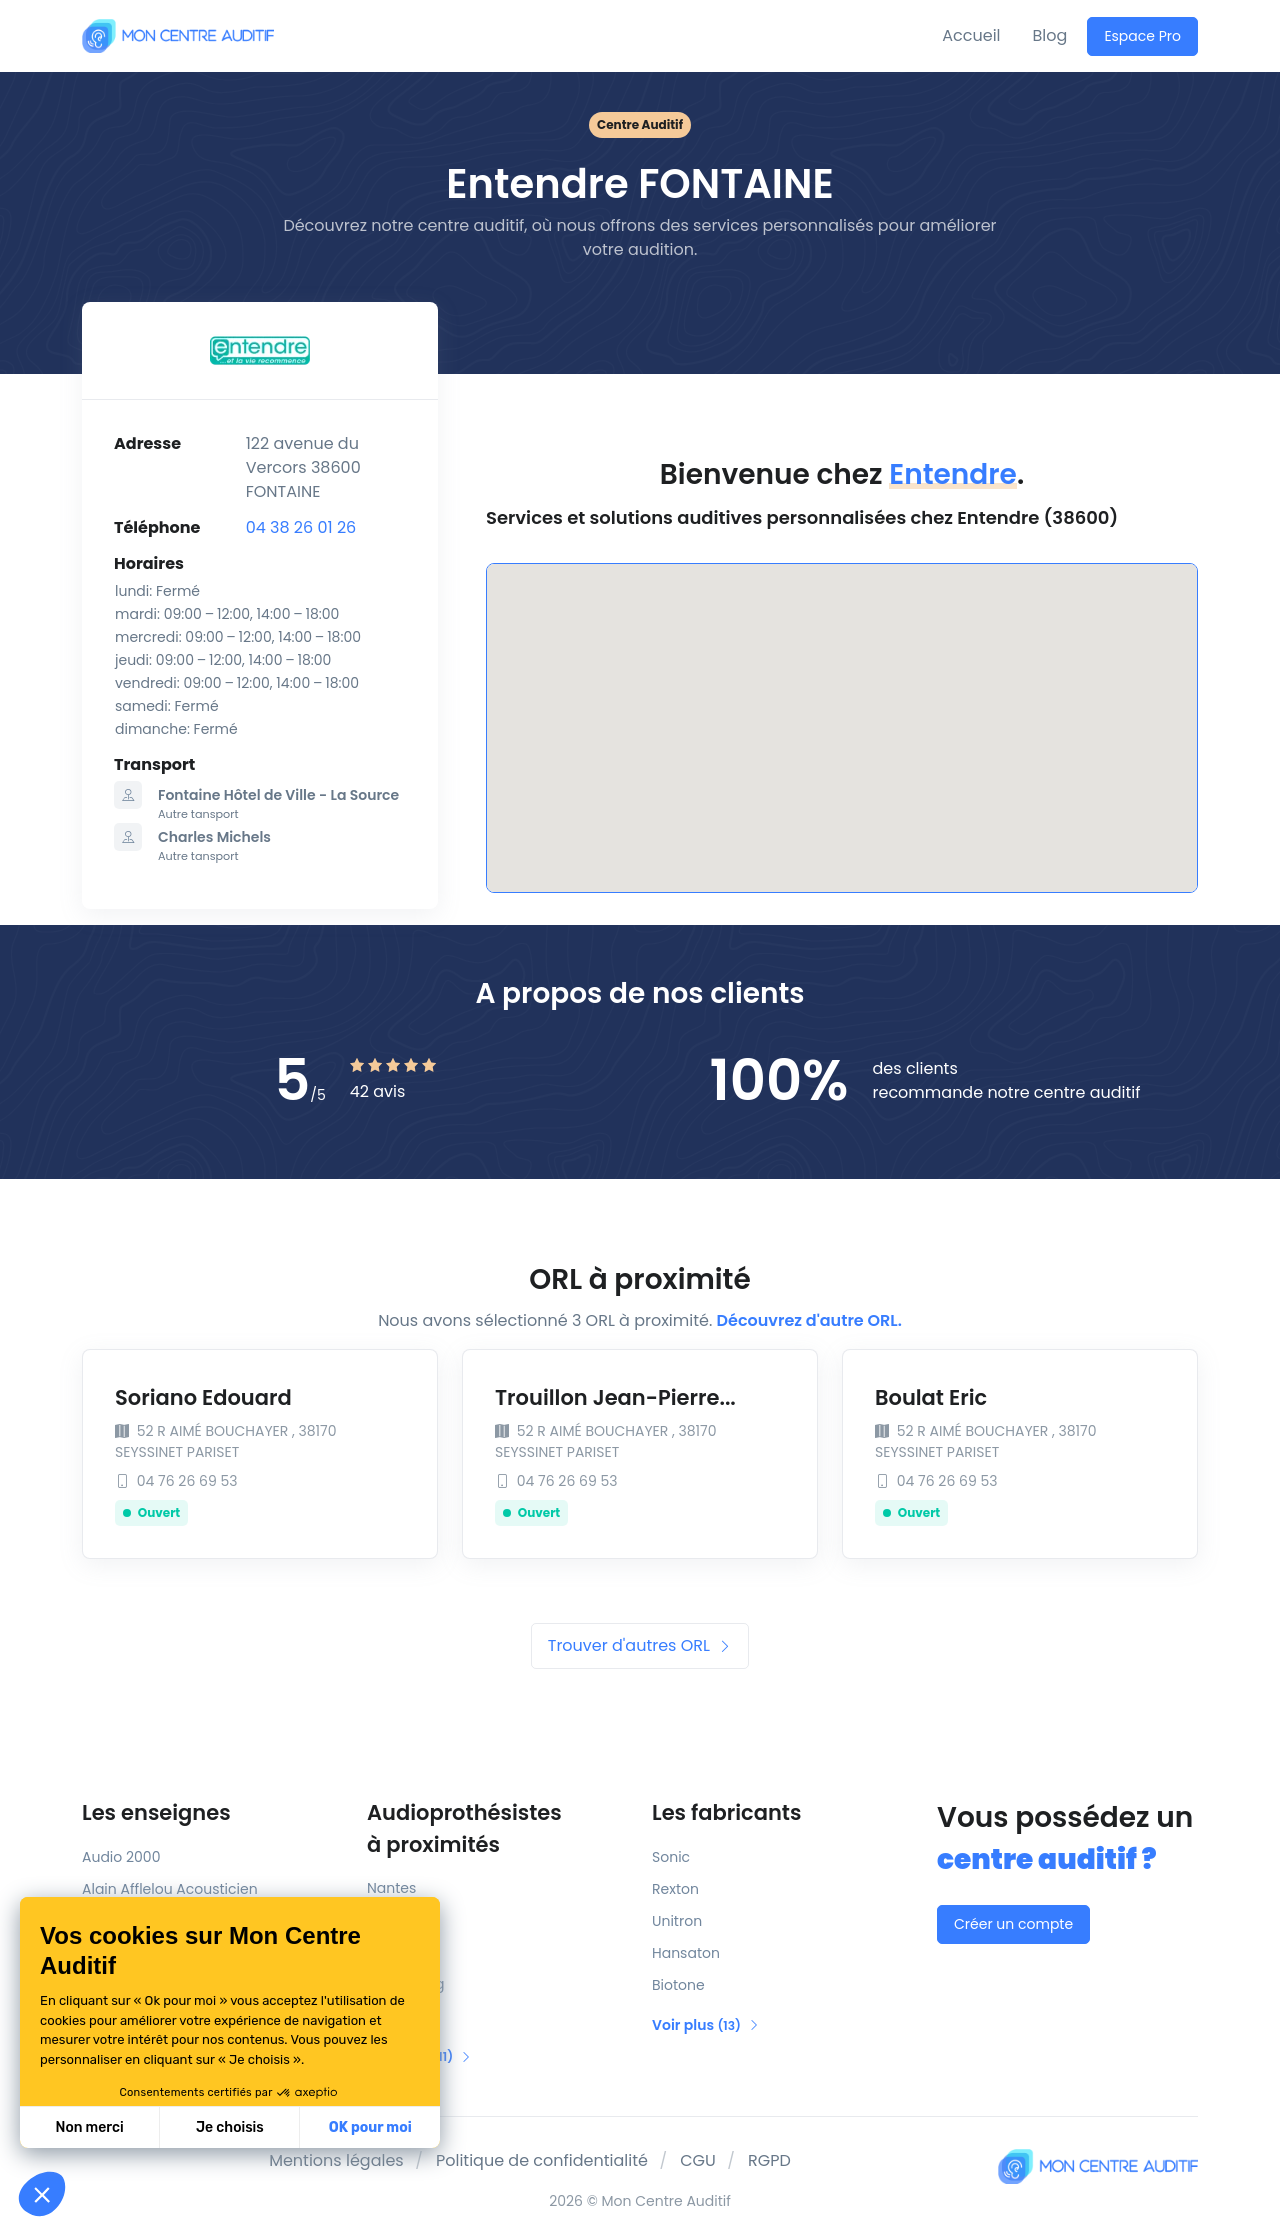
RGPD (769, 2160)
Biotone (678, 1985)
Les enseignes (156, 1812)
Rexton (675, 1889)
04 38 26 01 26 (301, 527)
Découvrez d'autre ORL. (809, 1320)
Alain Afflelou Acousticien (170, 1889)
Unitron (677, 1921)
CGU (698, 2160)
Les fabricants (726, 1812)
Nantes (391, 1888)
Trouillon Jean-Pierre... (615, 1397)
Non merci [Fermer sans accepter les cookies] (89, 2127)
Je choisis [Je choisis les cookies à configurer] (230, 2127)
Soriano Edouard (203, 1397)
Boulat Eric (931, 1397)
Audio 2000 (121, 1857)
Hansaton (686, 1953)
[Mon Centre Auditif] (178, 35)
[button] (42, 2194)
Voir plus (706, 2025)
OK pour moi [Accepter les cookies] (370, 2127)
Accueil (971, 35)
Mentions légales (336, 2160)
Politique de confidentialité (542, 2160)
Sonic (671, 1857)
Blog (1050, 35)
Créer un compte (1013, 1924)
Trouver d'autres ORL (640, 1645)
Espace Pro (1142, 36)
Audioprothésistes (497, 1829)
